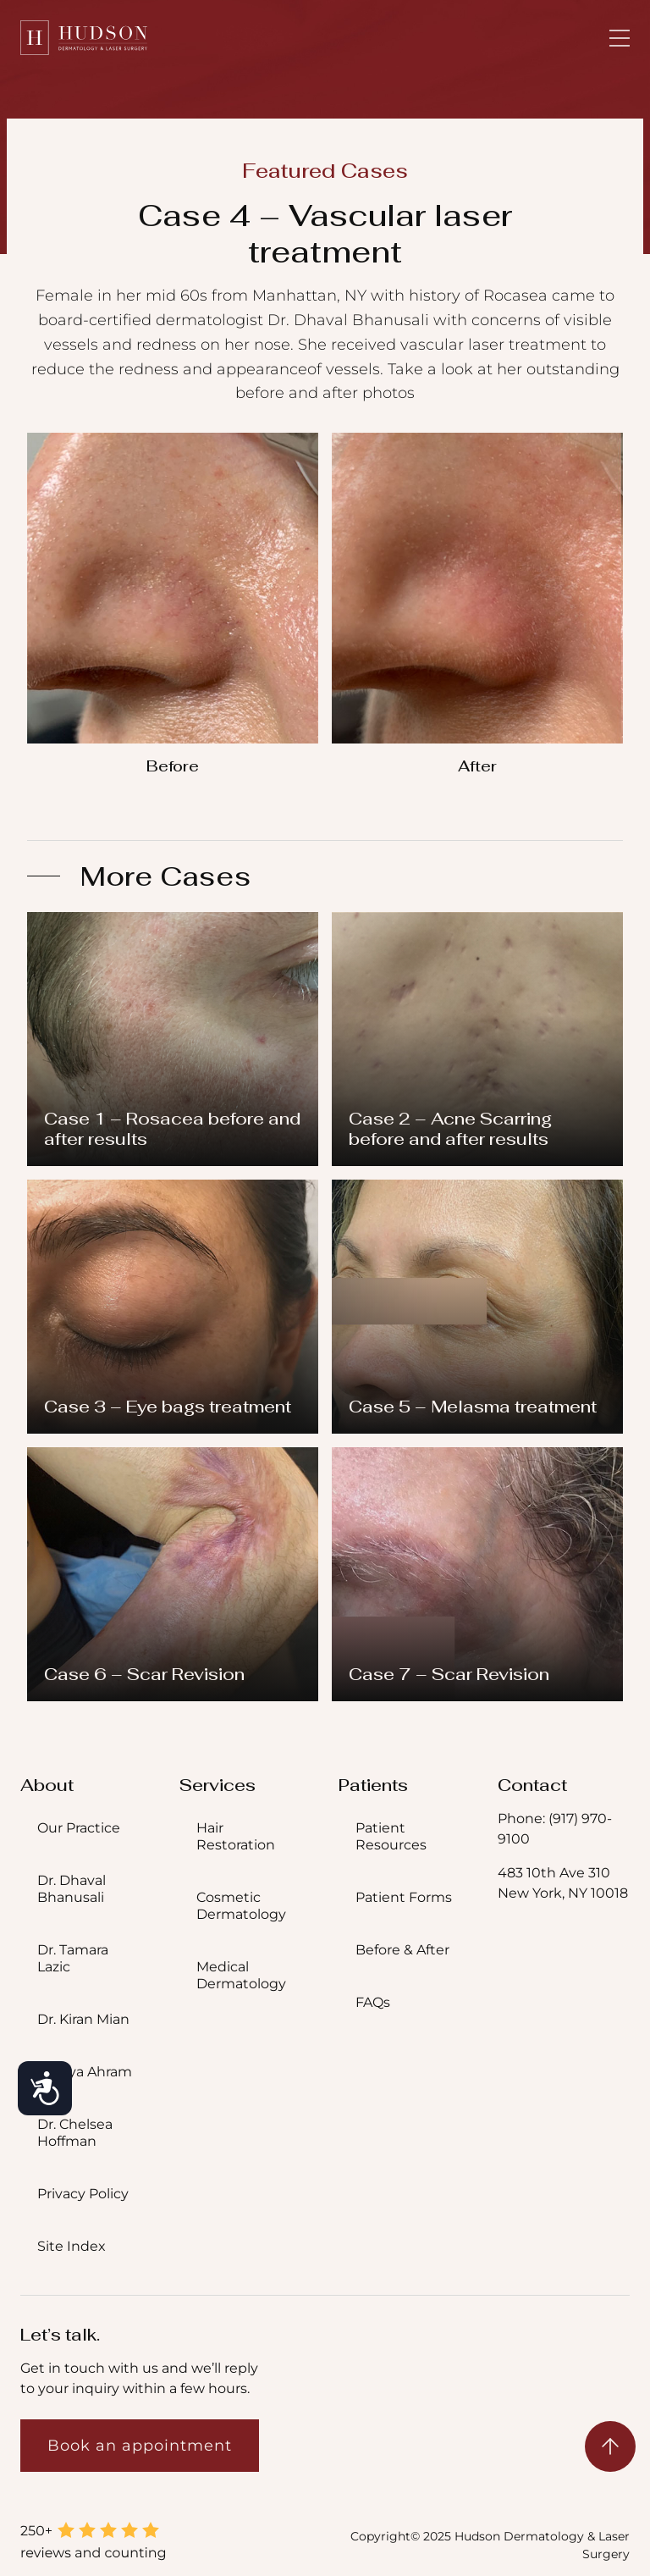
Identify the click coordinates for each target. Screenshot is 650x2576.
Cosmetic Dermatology (241, 1905)
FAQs (372, 2002)
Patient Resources (391, 1836)
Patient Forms (403, 1897)
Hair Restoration (235, 1836)
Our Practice (78, 1828)
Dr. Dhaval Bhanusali (71, 1888)
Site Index (71, 2246)
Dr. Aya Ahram (84, 2072)
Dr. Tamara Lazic (72, 1958)
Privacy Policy (83, 2194)
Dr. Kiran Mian (83, 2019)
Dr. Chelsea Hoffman (75, 2132)
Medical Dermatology (241, 1975)
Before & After (402, 1950)
